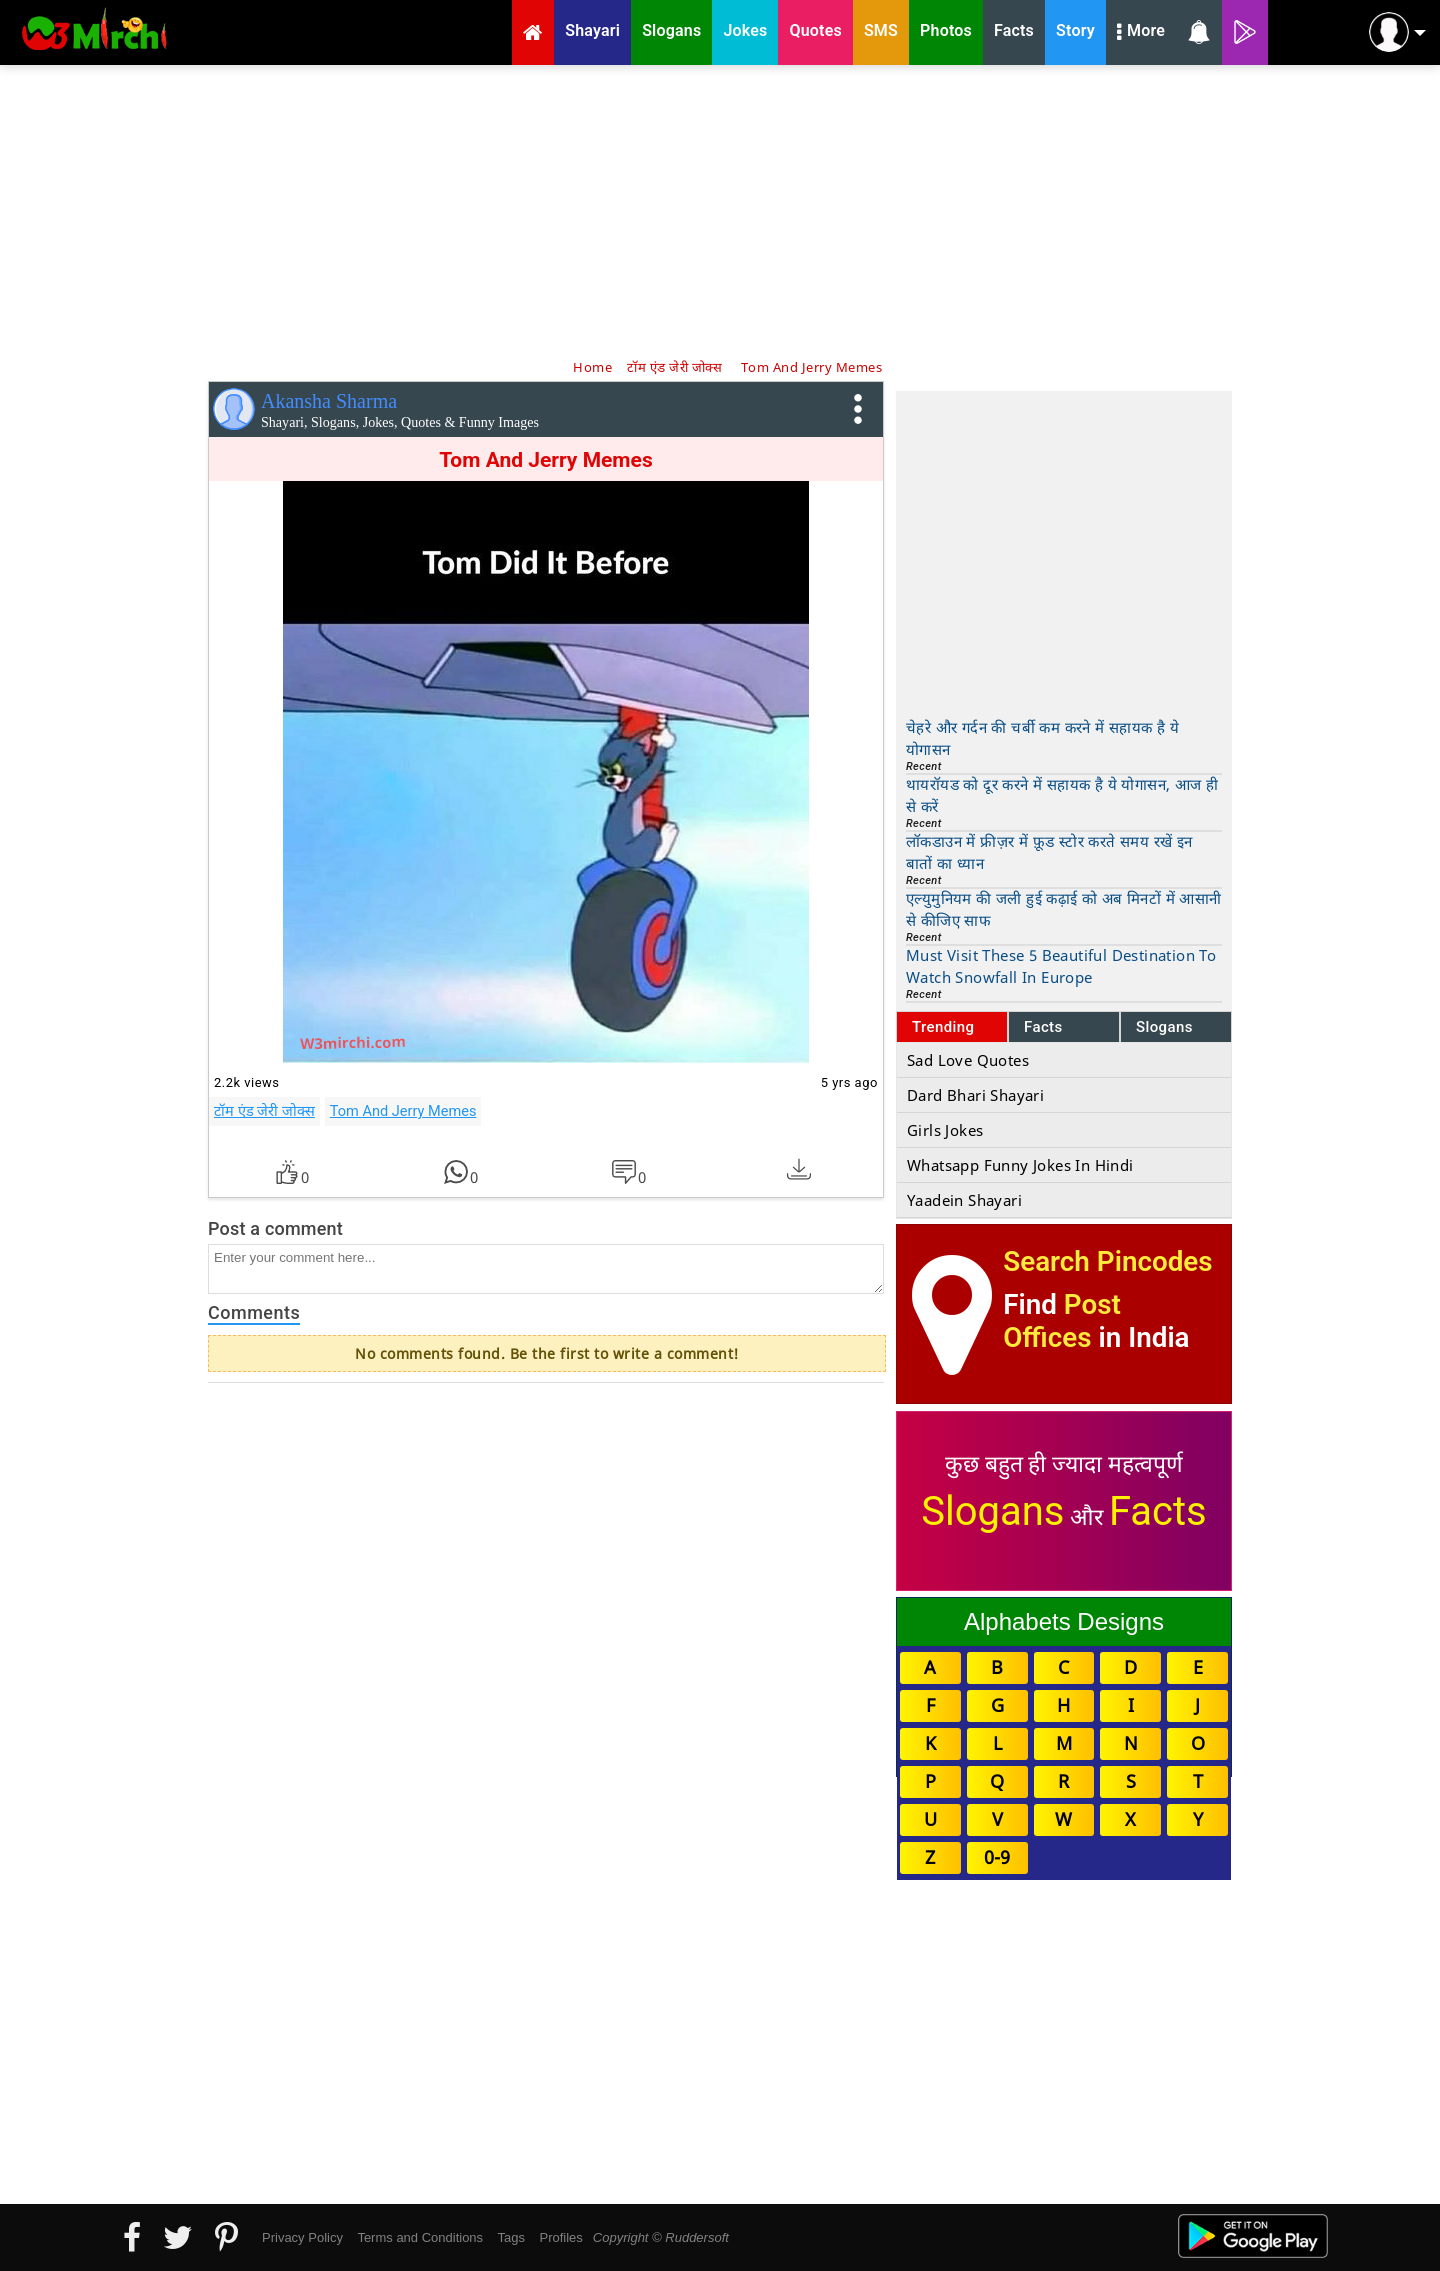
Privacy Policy (302, 2237)
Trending (943, 1027)
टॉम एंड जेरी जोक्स (264, 1111)
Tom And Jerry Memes (403, 1111)
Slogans (1164, 1027)
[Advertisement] (720, 210)
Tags (511, 2237)
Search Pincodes (1107, 1261)
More (1141, 33)
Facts (1043, 1027)
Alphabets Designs (1064, 1621)
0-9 (997, 1857)
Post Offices (1062, 1321)
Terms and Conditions (420, 2237)
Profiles (560, 2237)
